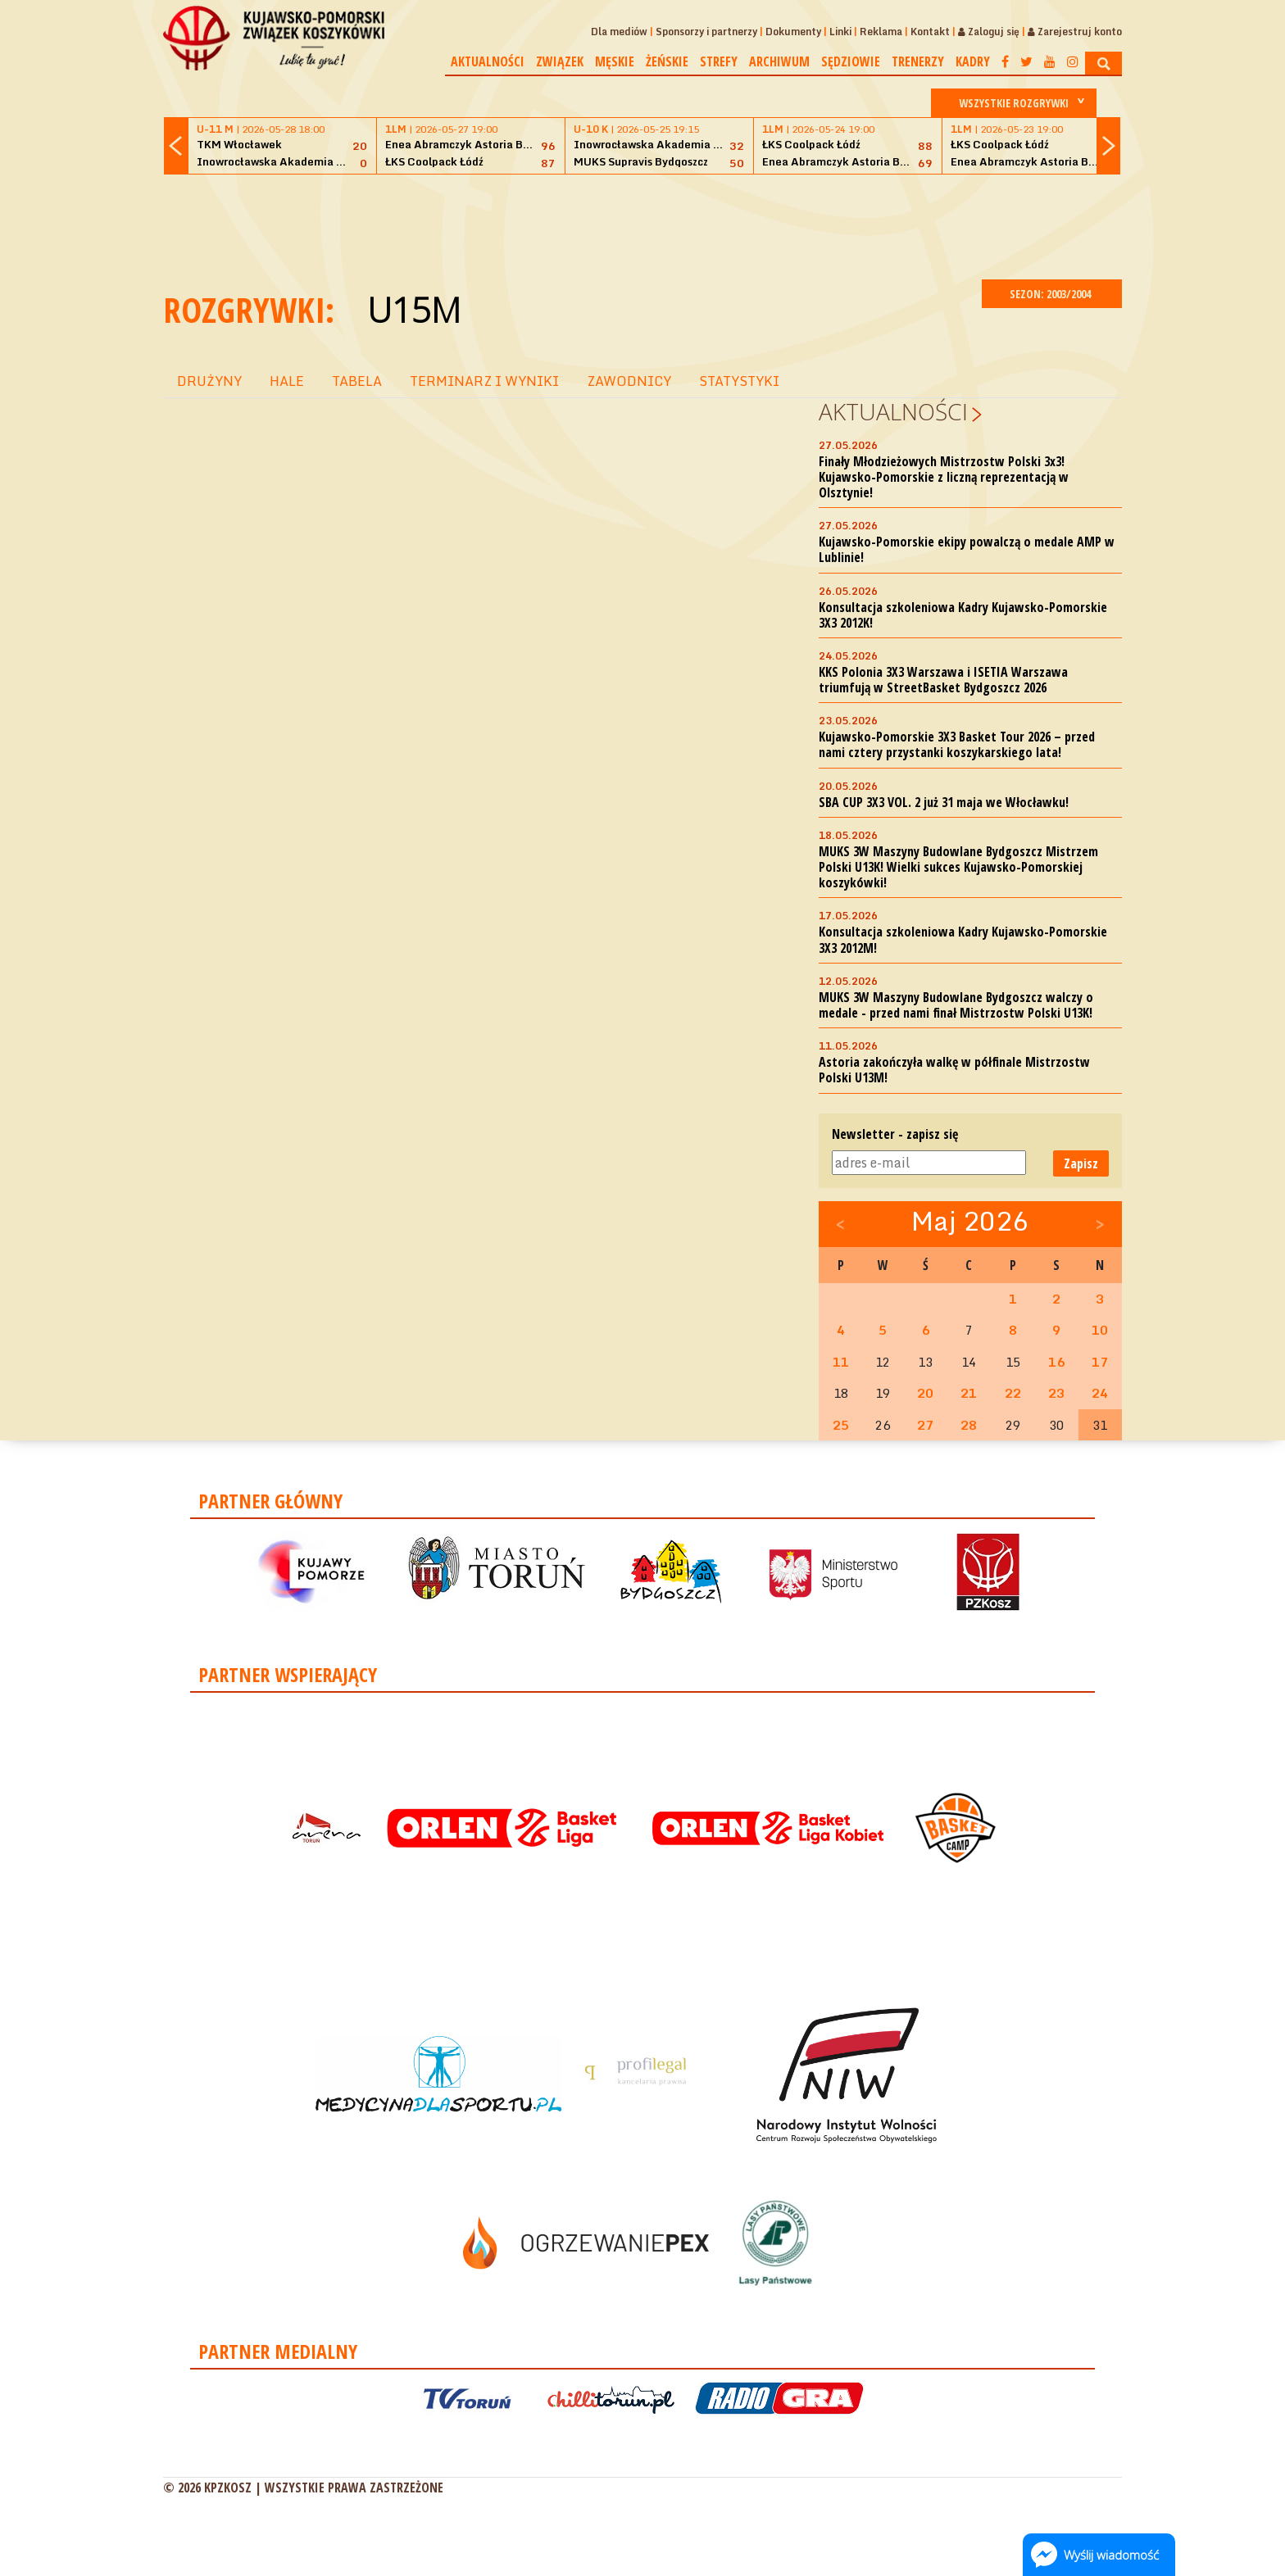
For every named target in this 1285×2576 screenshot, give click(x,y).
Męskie (614, 61)
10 (1100, 1330)
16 (1056, 1362)
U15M (414, 309)
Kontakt (930, 31)
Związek (559, 61)
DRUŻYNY (209, 381)
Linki (840, 31)
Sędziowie (850, 61)
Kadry (973, 61)
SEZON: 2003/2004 (1052, 294)
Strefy (719, 61)
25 (841, 1425)
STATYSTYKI (739, 381)
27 (925, 1425)
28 (968, 1425)
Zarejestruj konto (1075, 31)
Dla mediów (619, 31)
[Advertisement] (642, 224)
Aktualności (487, 61)
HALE (287, 381)
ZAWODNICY (629, 381)
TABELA (357, 381)
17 (1100, 1362)
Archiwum (779, 61)
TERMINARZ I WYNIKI (484, 381)
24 (1100, 1393)
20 (925, 1393)
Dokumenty (793, 31)
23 (1056, 1393)
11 (841, 1362)
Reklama (881, 31)
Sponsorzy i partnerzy (706, 31)
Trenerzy (918, 61)
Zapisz (1081, 1163)
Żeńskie (667, 61)
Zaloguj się (988, 31)
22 (1013, 1393)
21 (968, 1393)
